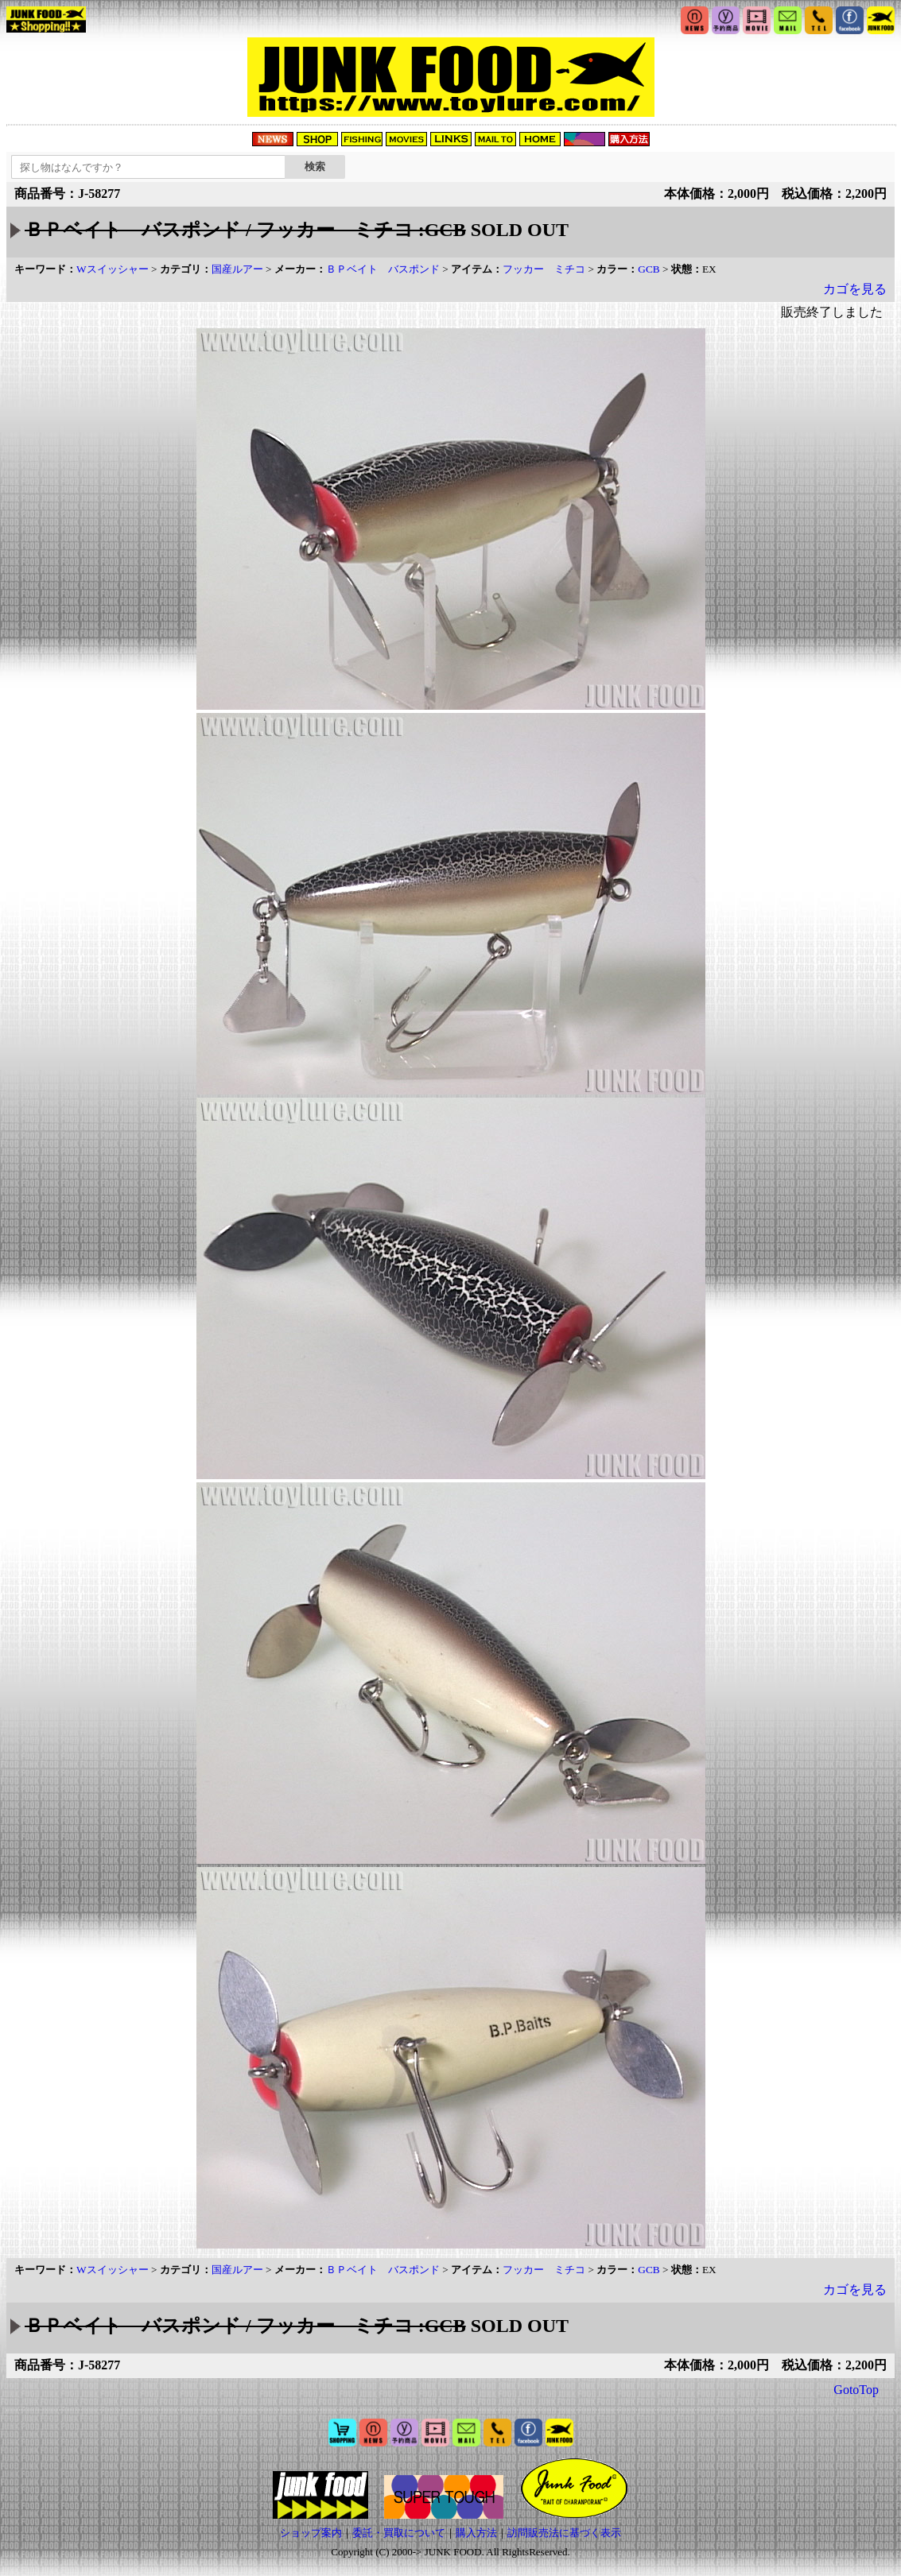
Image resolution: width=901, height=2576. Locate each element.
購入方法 (476, 2533)
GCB (648, 269)
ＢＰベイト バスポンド (383, 269)
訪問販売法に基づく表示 (564, 2533)
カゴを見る (855, 289)
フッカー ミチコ (544, 269)
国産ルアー (237, 269)
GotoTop (856, 2389)
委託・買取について (398, 2533)
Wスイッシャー (112, 269)
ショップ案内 (311, 2533)
